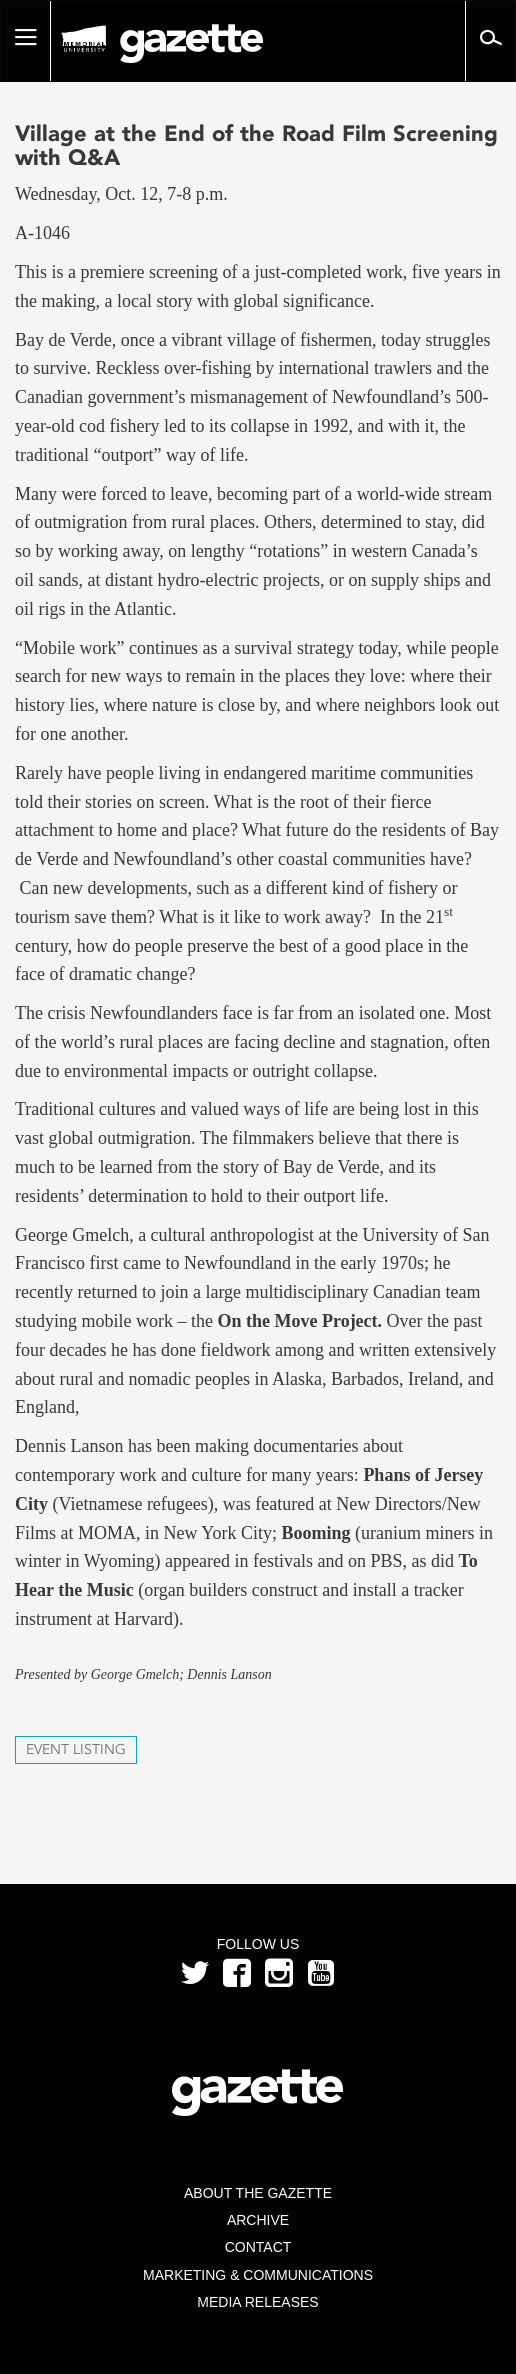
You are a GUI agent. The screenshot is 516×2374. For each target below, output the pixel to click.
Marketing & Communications (258, 2275)
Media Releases (257, 2302)
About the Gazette (258, 2193)
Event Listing (76, 1749)
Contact (258, 2247)
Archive (258, 2220)
